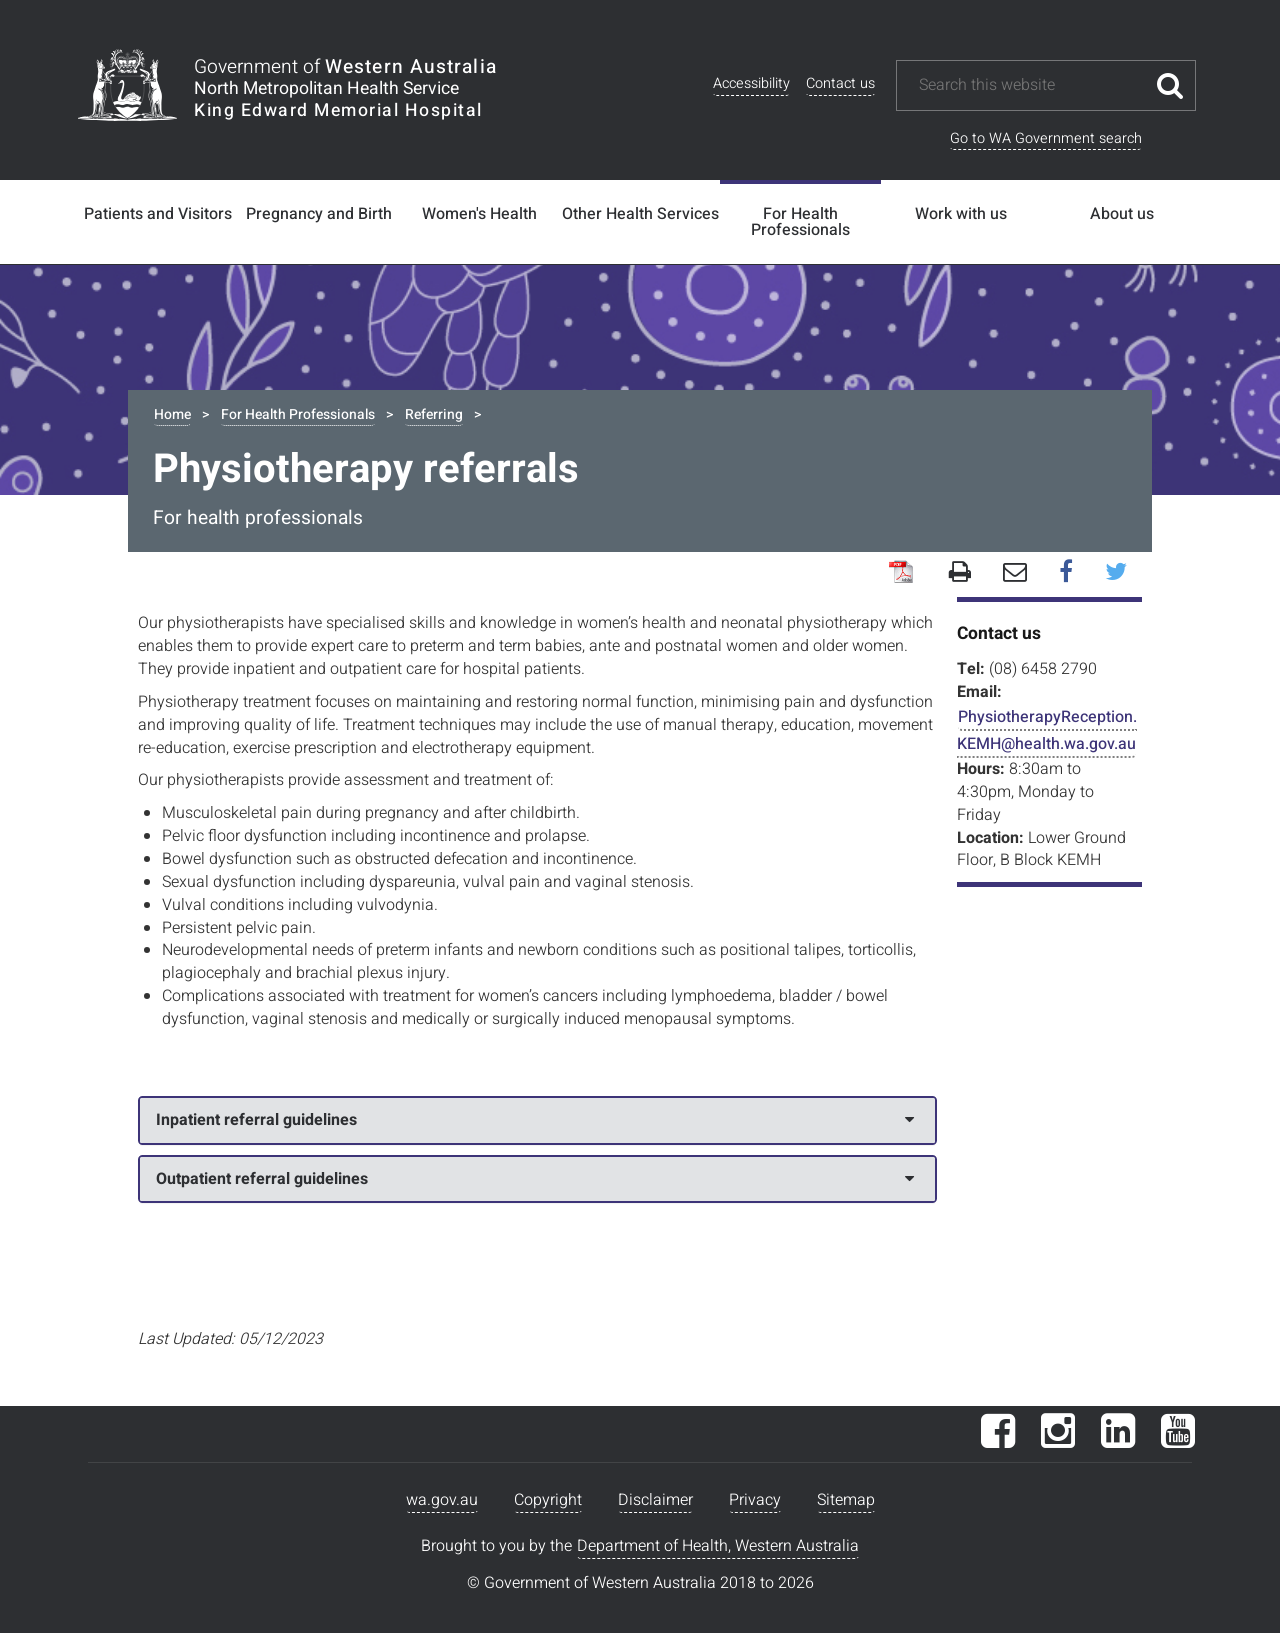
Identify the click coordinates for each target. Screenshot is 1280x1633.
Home (172, 414)
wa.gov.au (442, 1500)
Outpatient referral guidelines (535, 1179)
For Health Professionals (800, 222)
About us (1122, 214)
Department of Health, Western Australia (718, 1546)
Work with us (961, 214)
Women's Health (479, 214)
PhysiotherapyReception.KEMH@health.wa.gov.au (1047, 730)
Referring (434, 414)
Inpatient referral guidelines (535, 1120)
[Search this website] (1031, 85)
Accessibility (751, 83)
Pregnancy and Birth (319, 214)
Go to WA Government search (1046, 138)
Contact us (840, 83)
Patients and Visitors (158, 214)
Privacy (755, 1500)
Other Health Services (640, 214)
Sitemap (846, 1500)
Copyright (548, 1500)
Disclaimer (655, 1500)
